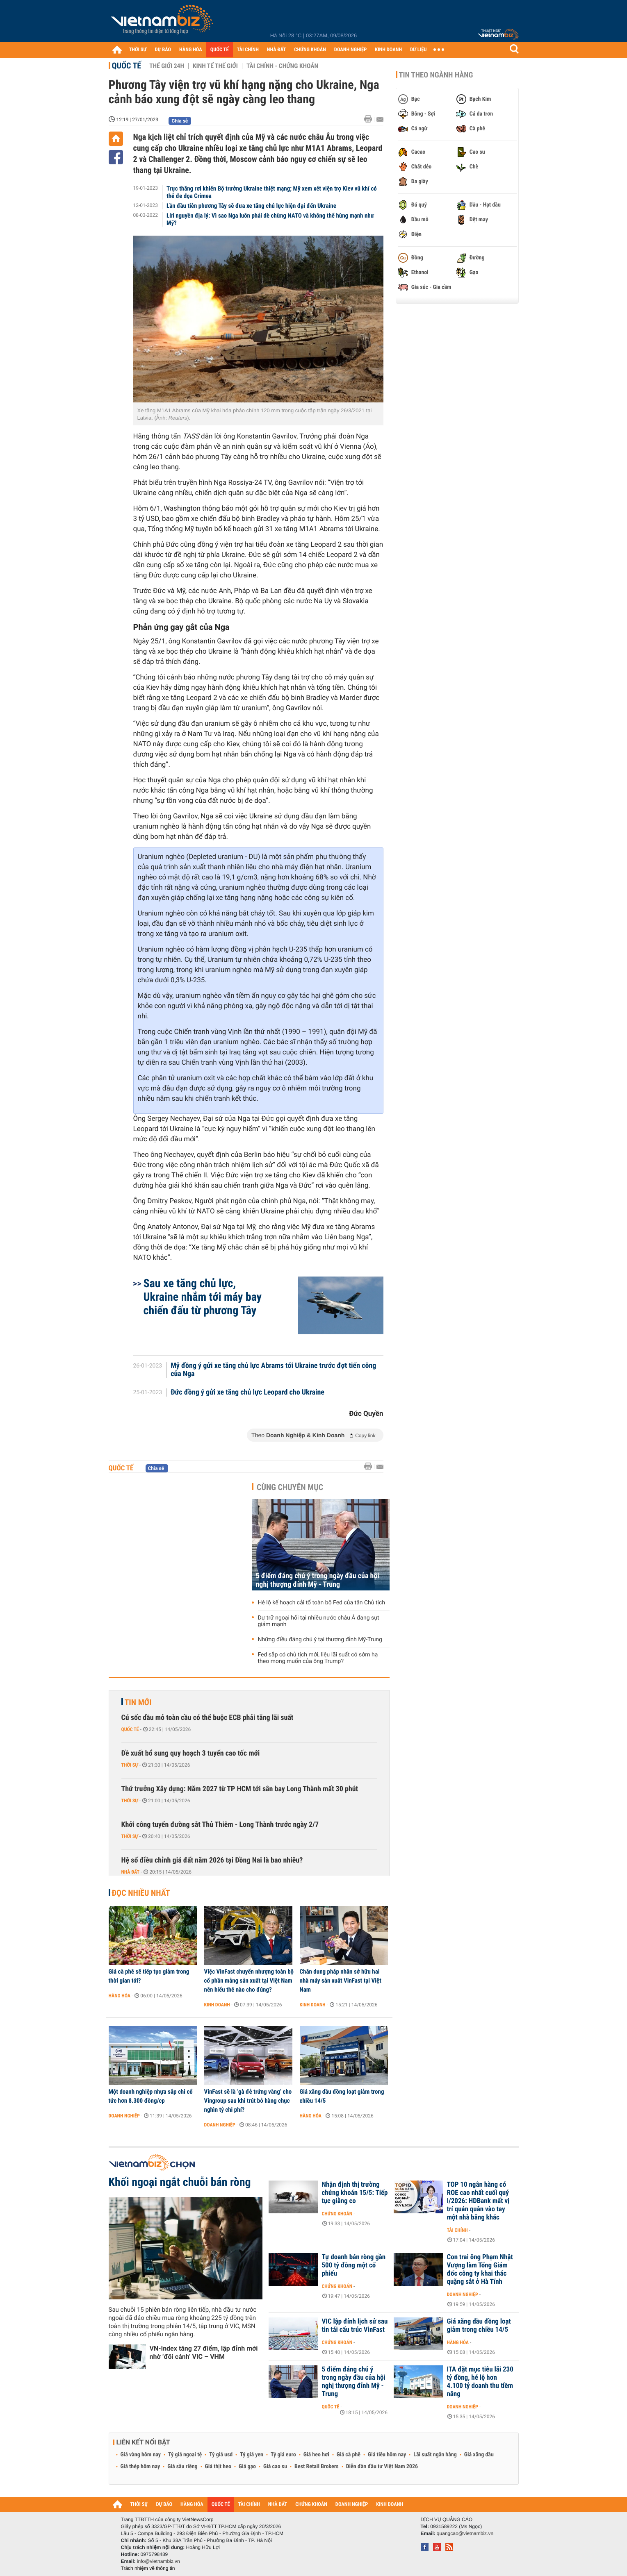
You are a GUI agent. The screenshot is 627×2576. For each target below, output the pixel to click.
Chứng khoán (337, 2214)
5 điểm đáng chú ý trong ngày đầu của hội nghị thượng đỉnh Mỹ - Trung (317, 1580)
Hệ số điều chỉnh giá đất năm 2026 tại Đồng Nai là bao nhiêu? (212, 1860)
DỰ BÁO (163, 50)
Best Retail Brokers (316, 2466)
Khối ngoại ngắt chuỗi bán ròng (180, 2182)
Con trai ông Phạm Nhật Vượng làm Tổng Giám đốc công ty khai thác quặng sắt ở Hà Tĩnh (480, 2269)
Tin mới (138, 1702)
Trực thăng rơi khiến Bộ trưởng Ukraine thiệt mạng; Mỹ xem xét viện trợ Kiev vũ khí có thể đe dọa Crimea (271, 192)
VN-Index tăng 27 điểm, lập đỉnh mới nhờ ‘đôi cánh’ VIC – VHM (204, 2352)
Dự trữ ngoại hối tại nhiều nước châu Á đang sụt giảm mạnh (318, 1621)
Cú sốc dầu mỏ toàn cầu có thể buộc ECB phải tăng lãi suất (207, 1717)
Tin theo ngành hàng (436, 75)
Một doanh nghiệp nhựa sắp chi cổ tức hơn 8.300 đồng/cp (151, 2096)
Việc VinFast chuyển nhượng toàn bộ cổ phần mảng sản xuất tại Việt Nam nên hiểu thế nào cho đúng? (249, 1980)
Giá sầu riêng (182, 2466)
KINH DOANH (388, 50)
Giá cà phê (348, 2455)
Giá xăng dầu (479, 2455)
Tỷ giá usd (221, 2455)
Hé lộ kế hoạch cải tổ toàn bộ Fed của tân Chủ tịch (321, 1602)
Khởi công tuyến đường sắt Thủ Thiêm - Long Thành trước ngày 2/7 (220, 1824)
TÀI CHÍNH (248, 50)
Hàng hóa (119, 1996)
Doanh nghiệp (124, 2116)
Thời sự (129, 1765)
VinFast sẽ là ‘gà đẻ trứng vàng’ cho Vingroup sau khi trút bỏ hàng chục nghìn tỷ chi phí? (248, 2100)
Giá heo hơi (316, 2455)
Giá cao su (275, 2466)
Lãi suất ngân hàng (434, 2455)
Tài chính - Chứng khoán (282, 66)
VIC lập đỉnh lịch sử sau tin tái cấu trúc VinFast (355, 2325)
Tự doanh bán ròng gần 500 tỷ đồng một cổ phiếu (354, 2265)
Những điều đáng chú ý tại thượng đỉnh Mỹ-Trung (320, 1639)
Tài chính (457, 2230)
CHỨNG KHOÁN (310, 50)
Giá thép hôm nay (140, 2466)
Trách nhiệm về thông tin (148, 2568)
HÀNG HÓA (190, 50)
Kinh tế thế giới (215, 66)
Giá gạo (247, 2466)
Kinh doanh (217, 2005)
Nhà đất (130, 1872)
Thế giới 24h (166, 66)
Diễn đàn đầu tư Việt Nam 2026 (382, 2466)
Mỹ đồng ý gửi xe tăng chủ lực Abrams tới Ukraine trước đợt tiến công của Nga (273, 1370)
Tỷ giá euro (283, 2455)
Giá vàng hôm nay (141, 2455)
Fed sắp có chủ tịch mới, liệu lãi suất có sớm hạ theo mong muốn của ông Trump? (318, 1658)
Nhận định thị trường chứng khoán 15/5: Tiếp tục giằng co (355, 2193)
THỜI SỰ (138, 50)
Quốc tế (126, 65)
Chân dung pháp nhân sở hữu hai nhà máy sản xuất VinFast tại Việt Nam (340, 1980)
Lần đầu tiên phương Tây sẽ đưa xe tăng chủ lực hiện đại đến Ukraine (251, 205)
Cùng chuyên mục (290, 1487)
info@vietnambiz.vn (158, 2561)
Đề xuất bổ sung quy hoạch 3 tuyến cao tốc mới (190, 1753)
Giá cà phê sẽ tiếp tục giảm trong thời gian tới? (149, 1976)
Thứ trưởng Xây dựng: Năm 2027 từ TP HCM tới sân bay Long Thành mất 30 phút (239, 1789)
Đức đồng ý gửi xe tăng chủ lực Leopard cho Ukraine (247, 1392)
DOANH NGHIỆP (350, 50)
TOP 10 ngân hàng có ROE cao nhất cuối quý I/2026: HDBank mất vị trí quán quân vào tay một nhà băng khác (478, 2201)
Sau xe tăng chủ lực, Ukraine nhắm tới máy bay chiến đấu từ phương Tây (203, 1297)
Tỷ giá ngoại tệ (185, 2455)
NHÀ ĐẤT (276, 50)
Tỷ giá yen (251, 2455)
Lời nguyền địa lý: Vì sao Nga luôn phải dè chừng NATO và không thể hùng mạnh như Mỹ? (270, 219)
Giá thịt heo (218, 2466)
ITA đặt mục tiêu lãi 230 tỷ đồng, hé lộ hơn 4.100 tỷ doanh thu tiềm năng (480, 2381)
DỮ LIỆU (418, 50)
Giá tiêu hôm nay (387, 2455)
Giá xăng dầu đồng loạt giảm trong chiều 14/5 (342, 2096)
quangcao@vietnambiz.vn (465, 2533)
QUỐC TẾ (219, 50)
